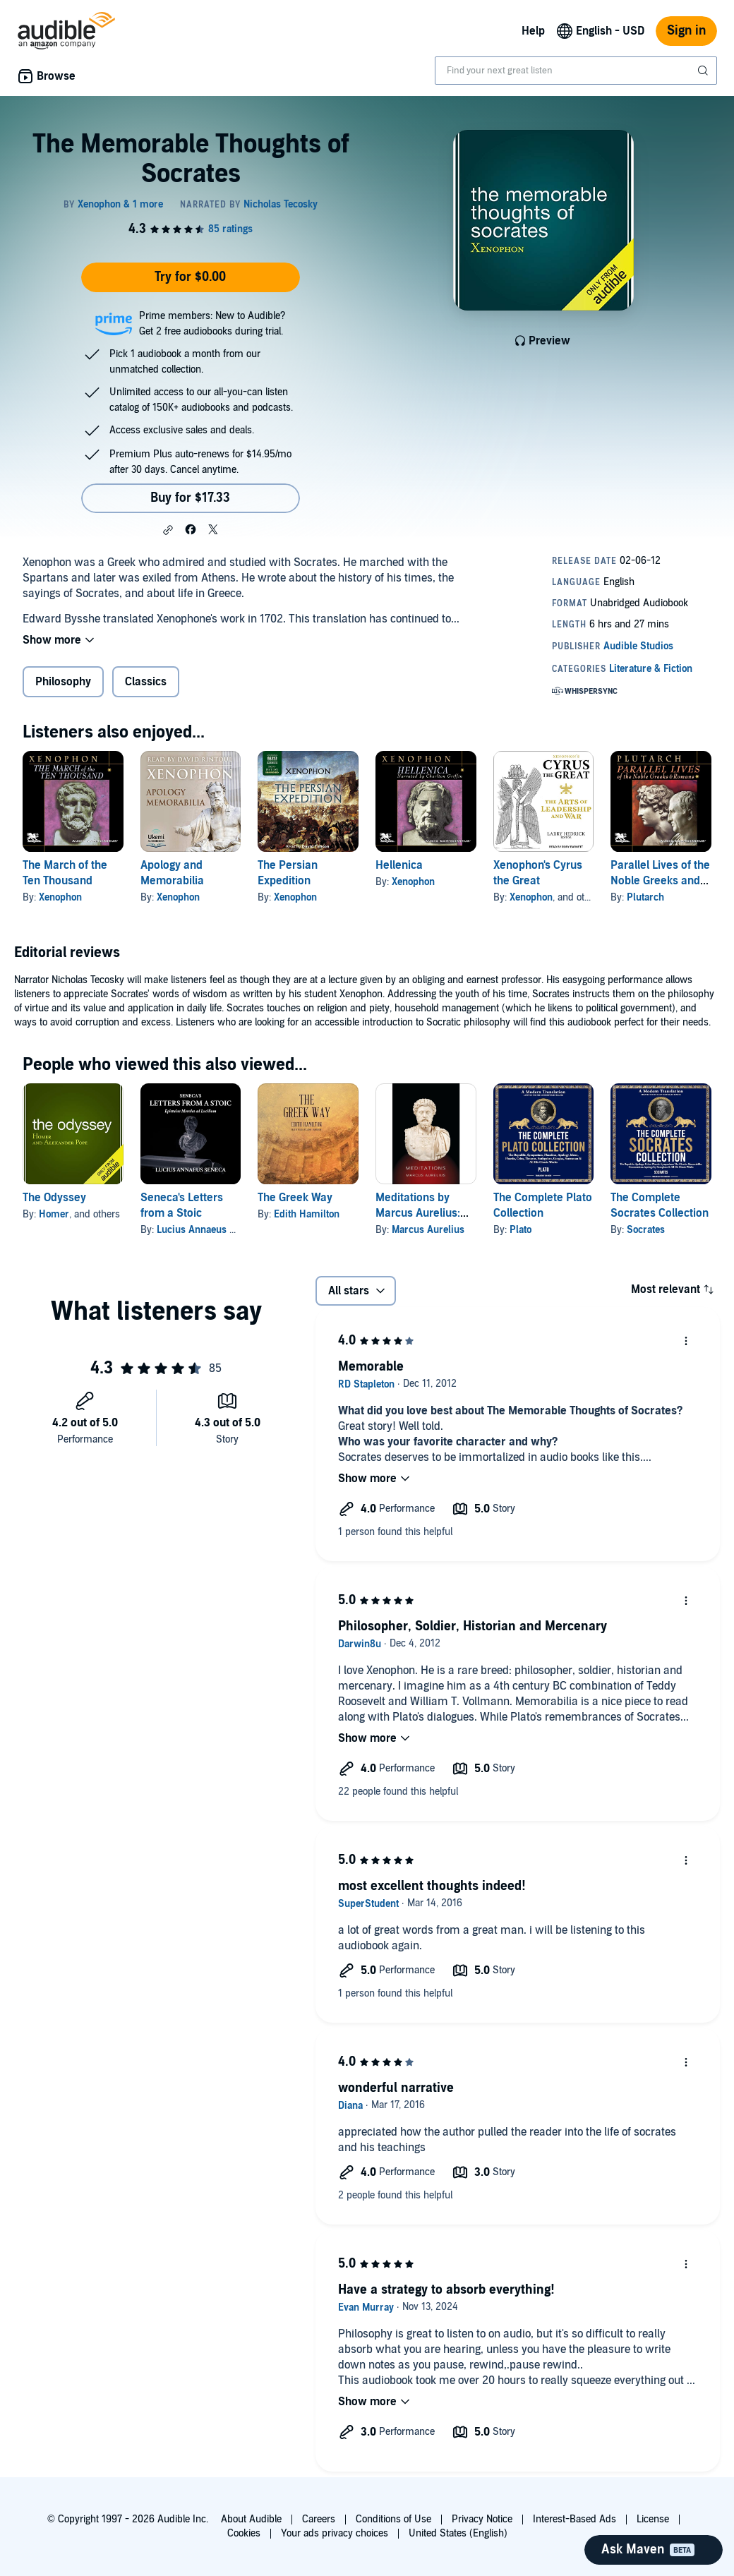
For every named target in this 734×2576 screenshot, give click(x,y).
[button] (168, 530)
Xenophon (60, 897)
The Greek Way (295, 1198)
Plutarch (645, 897)
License (653, 2519)
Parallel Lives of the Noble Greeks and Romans (660, 880)
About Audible (251, 2519)
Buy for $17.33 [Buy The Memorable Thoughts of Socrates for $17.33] (190, 497)
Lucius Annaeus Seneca (209, 1230)
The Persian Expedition (288, 873)
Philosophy (63, 682)
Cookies (243, 2533)
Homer (54, 1214)
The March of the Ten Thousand (65, 873)
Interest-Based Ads (574, 2519)
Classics (146, 682)
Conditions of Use (393, 2519)
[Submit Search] (704, 70)
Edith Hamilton (306, 1214)
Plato (520, 1230)
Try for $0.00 (190, 277)
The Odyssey (54, 1198)
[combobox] (576, 70)
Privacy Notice (482, 2519)
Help (533, 31)
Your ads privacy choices (334, 2533)
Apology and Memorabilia (172, 873)
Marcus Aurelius (428, 1230)
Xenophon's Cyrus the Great (537, 873)
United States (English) (458, 2533)
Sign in (686, 30)
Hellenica (399, 865)
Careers (318, 2519)
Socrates (646, 1230)
